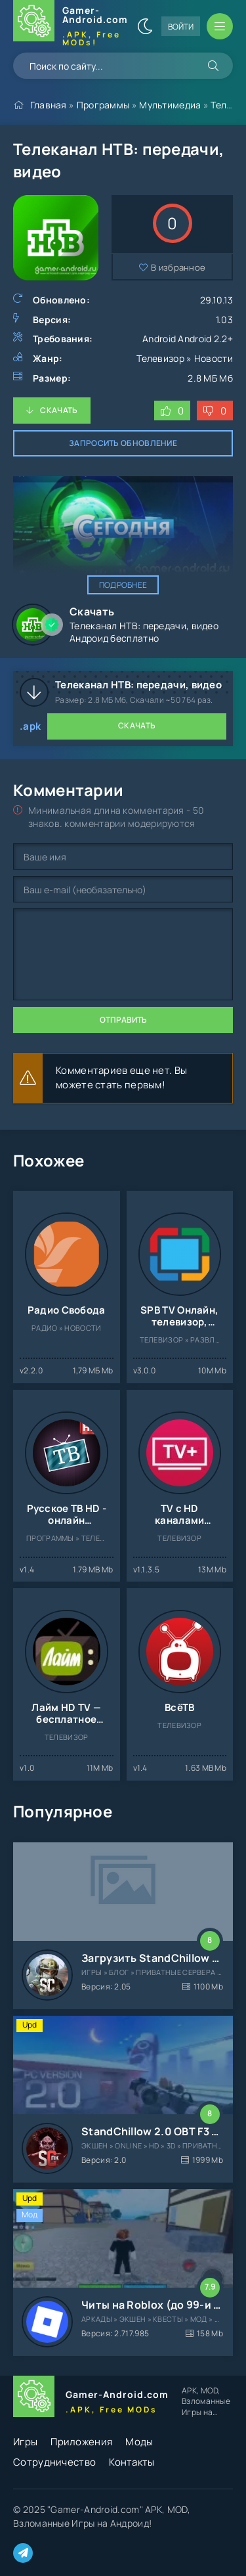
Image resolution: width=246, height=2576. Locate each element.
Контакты (131, 2462)
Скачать (58, 410)
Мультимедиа (170, 105)
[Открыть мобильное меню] (220, 26)
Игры (25, 2442)
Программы (103, 105)
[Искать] (213, 66)
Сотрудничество (54, 2462)
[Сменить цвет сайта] (145, 26)
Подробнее (123, 584)
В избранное (178, 267)
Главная (48, 105)
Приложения (81, 2442)
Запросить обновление (123, 443)
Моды (139, 2442)
